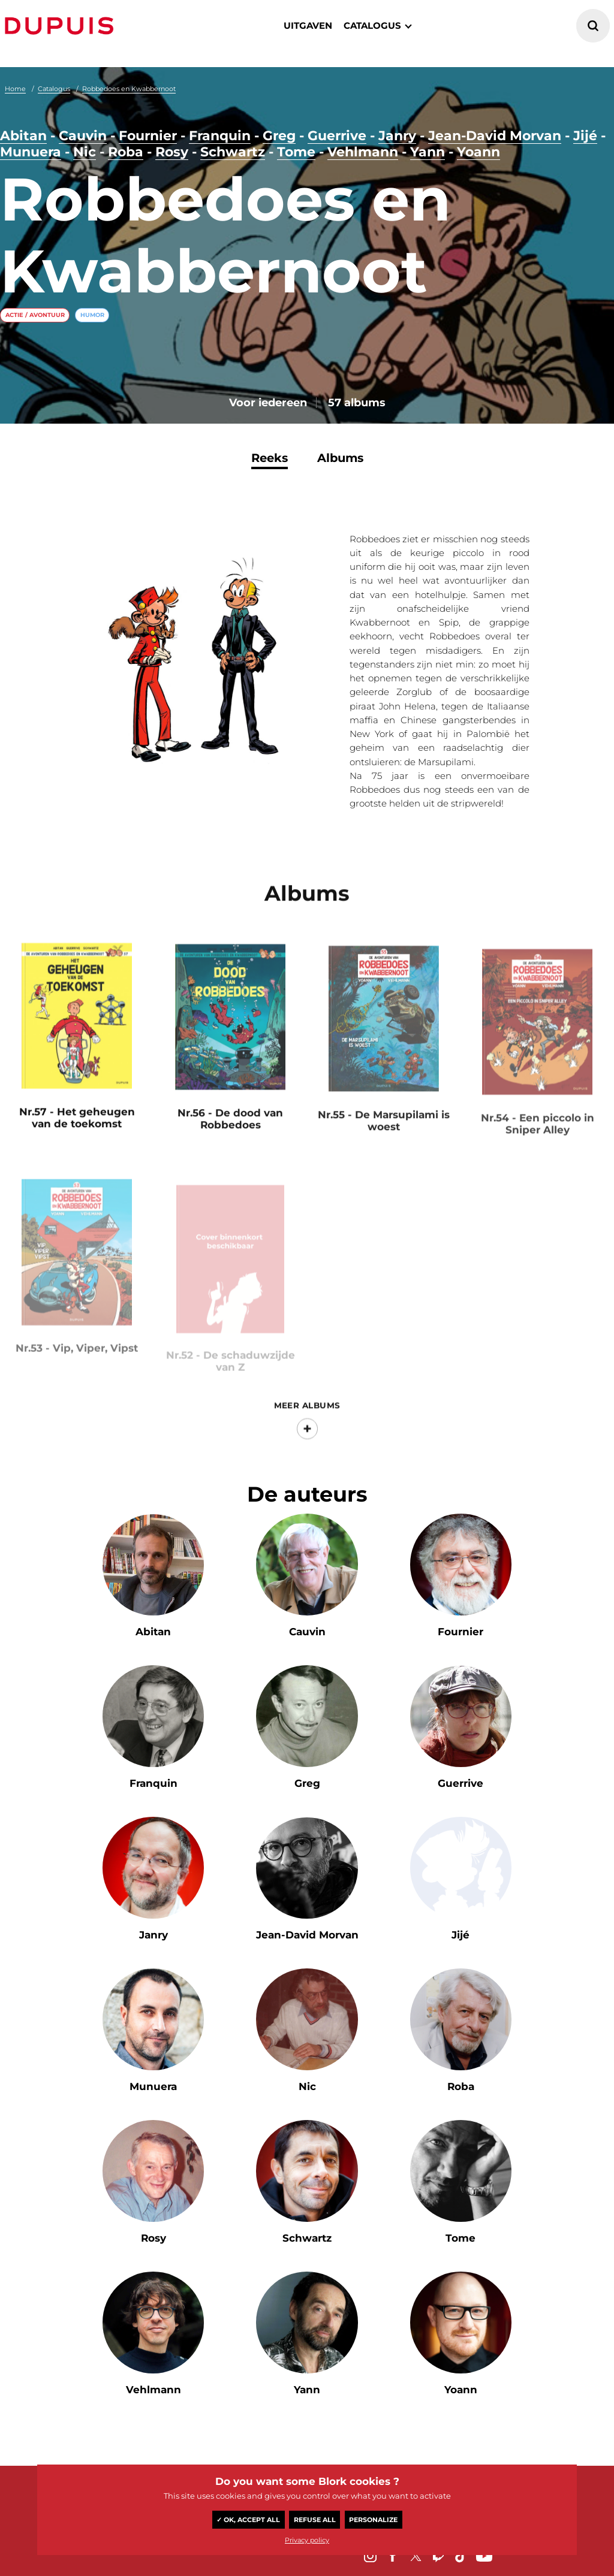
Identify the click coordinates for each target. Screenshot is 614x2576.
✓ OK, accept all (248, 2519)
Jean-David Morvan (494, 136)
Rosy (171, 152)
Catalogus (54, 88)
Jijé (585, 136)
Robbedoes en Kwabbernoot (129, 88)
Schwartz (232, 152)
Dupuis (62, 26)
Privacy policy (307, 2540)
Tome (296, 152)
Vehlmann (362, 152)
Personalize (373, 2519)
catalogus (372, 25)
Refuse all (315, 2519)
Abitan (23, 136)
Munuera (30, 152)
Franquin (220, 136)
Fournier (148, 136)
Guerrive (337, 136)
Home (15, 88)
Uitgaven (308, 25)
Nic (84, 152)
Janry (397, 136)
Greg (279, 136)
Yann (427, 152)
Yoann (478, 152)
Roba (125, 152)
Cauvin (83, 136)
